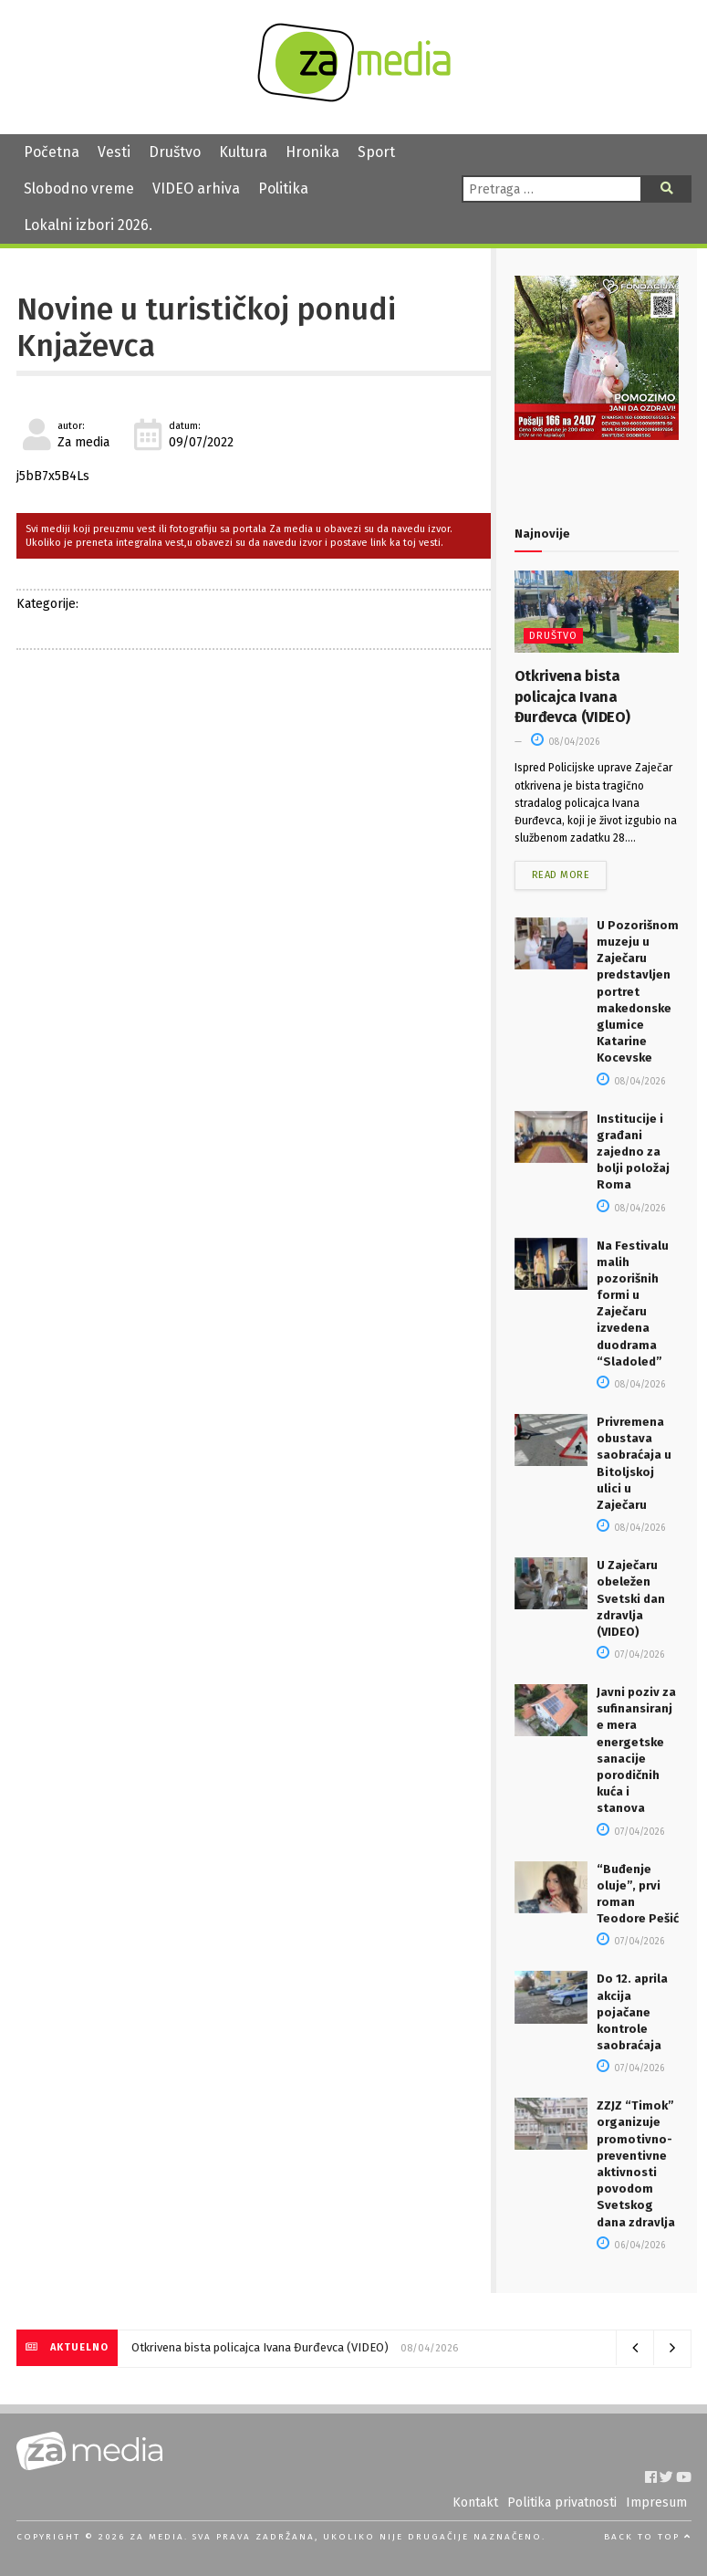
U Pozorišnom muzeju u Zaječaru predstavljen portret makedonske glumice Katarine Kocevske (638, 991)
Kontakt (475, 2502)
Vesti (114, 152)
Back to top (647, 2536)
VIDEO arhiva (196, 188)
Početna (51, 152)
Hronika (312, 152)
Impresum (656, 2502)
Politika (283, 188)
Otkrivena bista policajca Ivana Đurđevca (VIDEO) (572, 696)
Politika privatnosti (562, 2502)
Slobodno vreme (79, 188)
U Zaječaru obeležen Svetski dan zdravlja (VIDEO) (631, 1598)
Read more (561, 875)
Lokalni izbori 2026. (88, 225)
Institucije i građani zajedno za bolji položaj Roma (633, 1152)
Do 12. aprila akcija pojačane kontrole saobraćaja (632, 2012)
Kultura (243, 152)
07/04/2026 (630, 1654)
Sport (376, 152)
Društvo (175, 152)
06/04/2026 (631, 2245)
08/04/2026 (565, 742)
